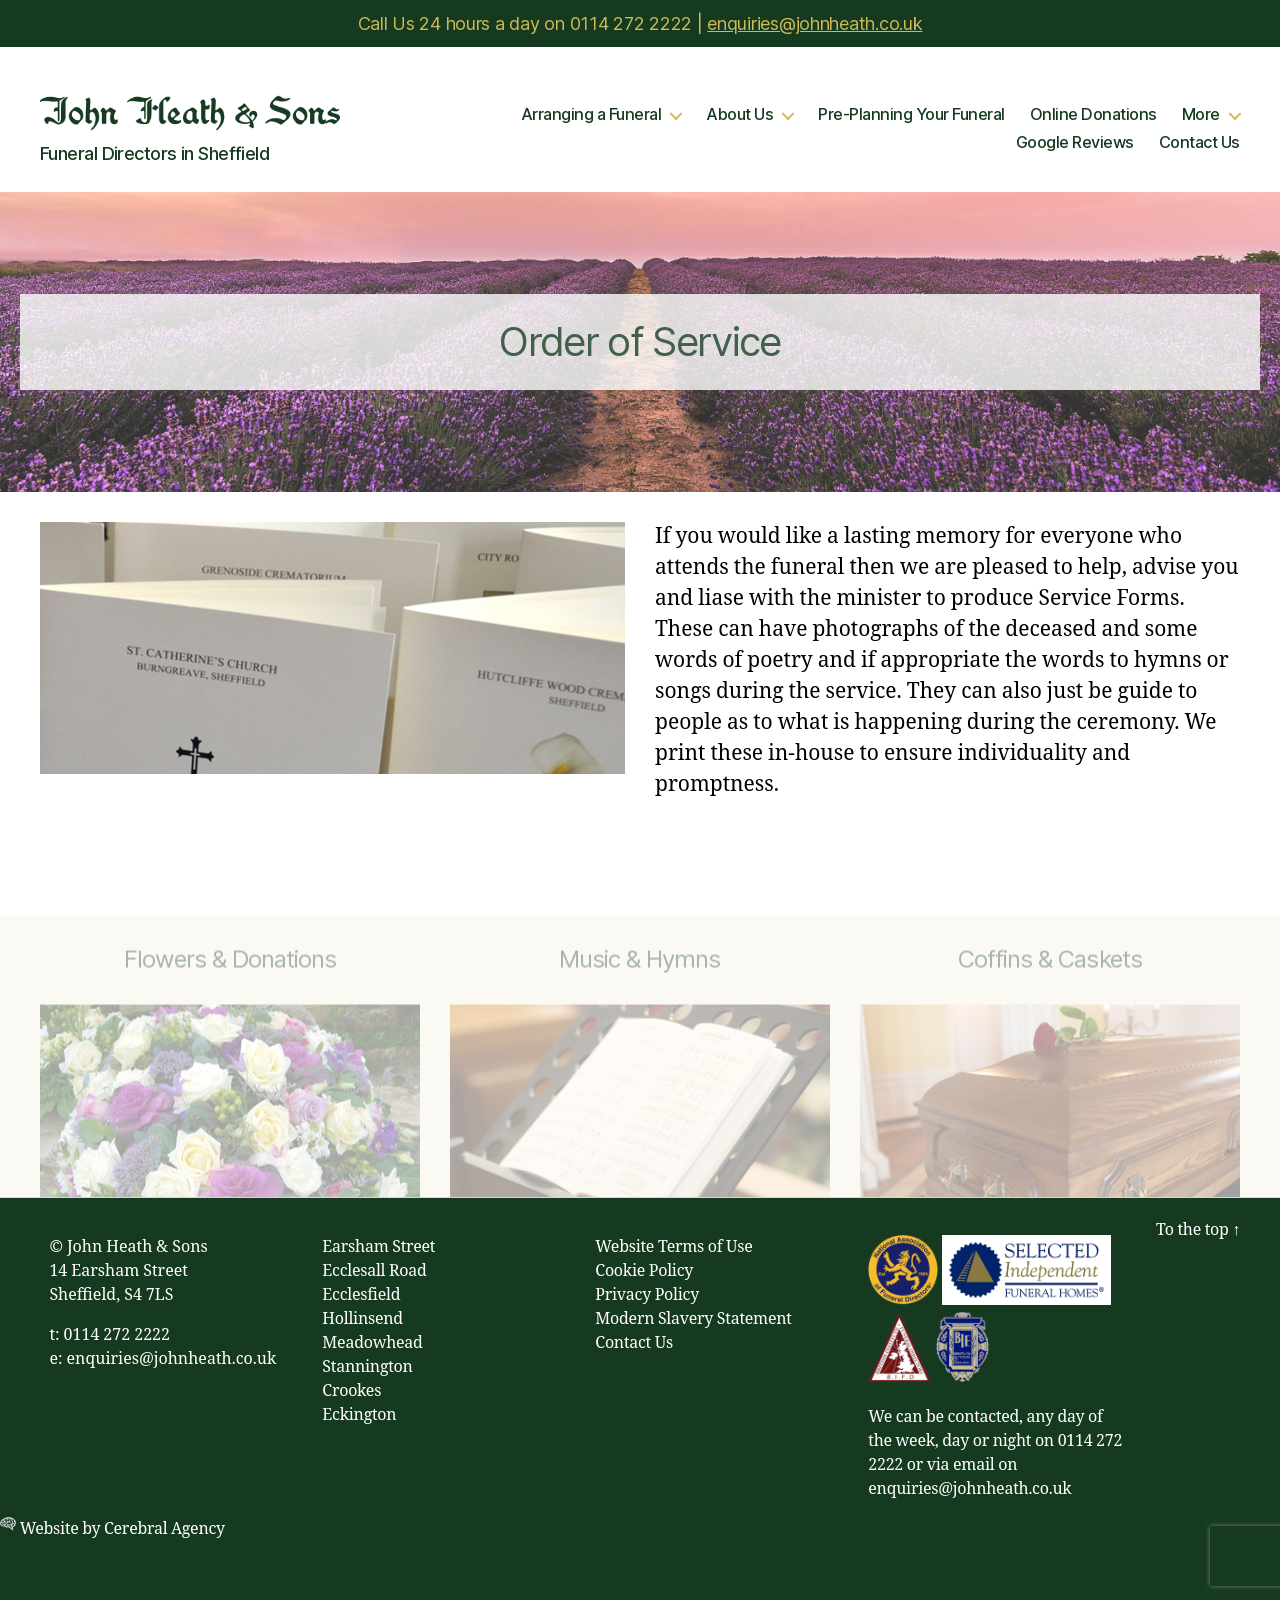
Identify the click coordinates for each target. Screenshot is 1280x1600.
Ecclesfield (361, 1295)
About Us (739, 114)
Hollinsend (362, 1319)
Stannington (367, 1367)
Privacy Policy (647, 1295)
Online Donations (1093, 114)
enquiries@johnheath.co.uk (814, 23)
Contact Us (1199, 142)
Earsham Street (378, 1247)
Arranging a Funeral (591, 114)
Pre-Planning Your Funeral (911, 114)
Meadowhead (372, 1343)
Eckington (359, 1415)
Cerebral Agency (164, 1529)
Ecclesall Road (374, 1271)
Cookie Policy (644, 1271)
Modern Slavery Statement (693, 1319)
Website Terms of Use (673, 1247)
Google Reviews (1075, 142)
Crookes (351, 1391)
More (1201, 114)
